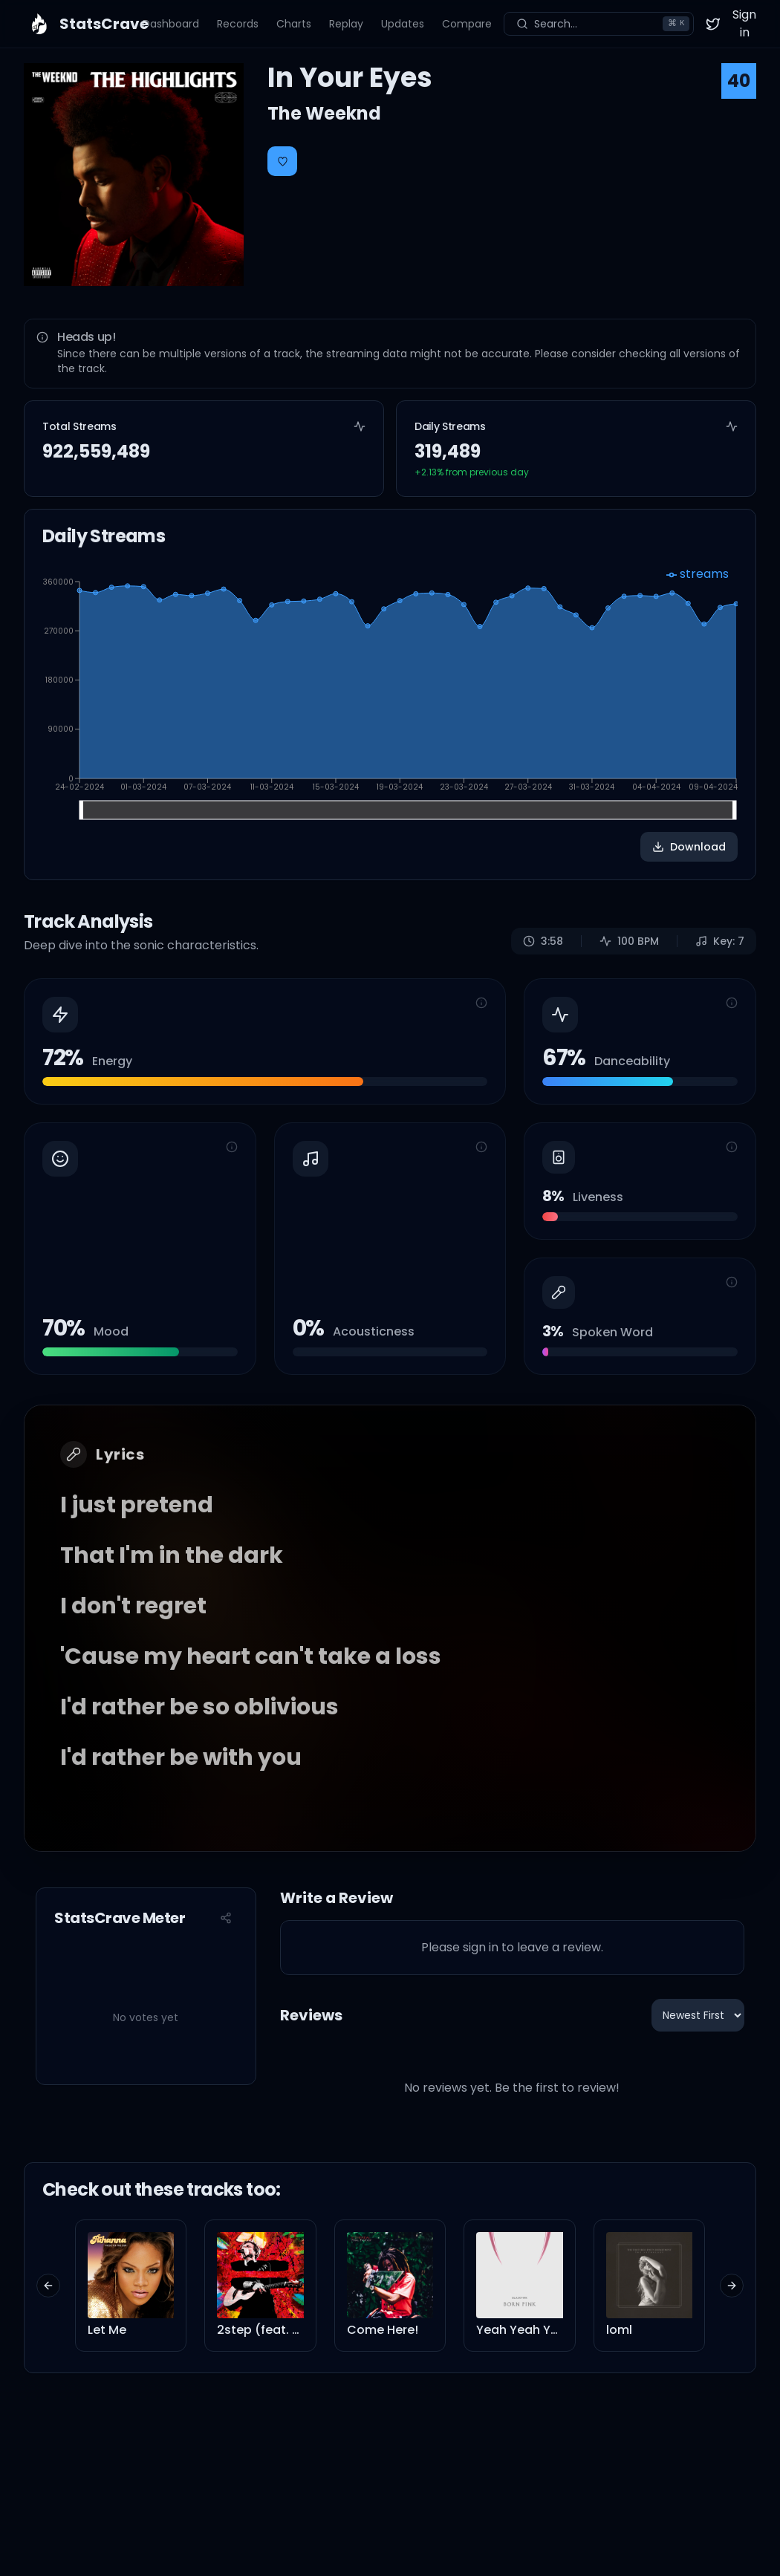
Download (689, 846)
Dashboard (171, 23)
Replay (346, 23)
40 (738, 80)
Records (238, 23)
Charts (293, 23)
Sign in (744, 23)
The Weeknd (324, 113)
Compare (467, 23)
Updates (402, 23)
